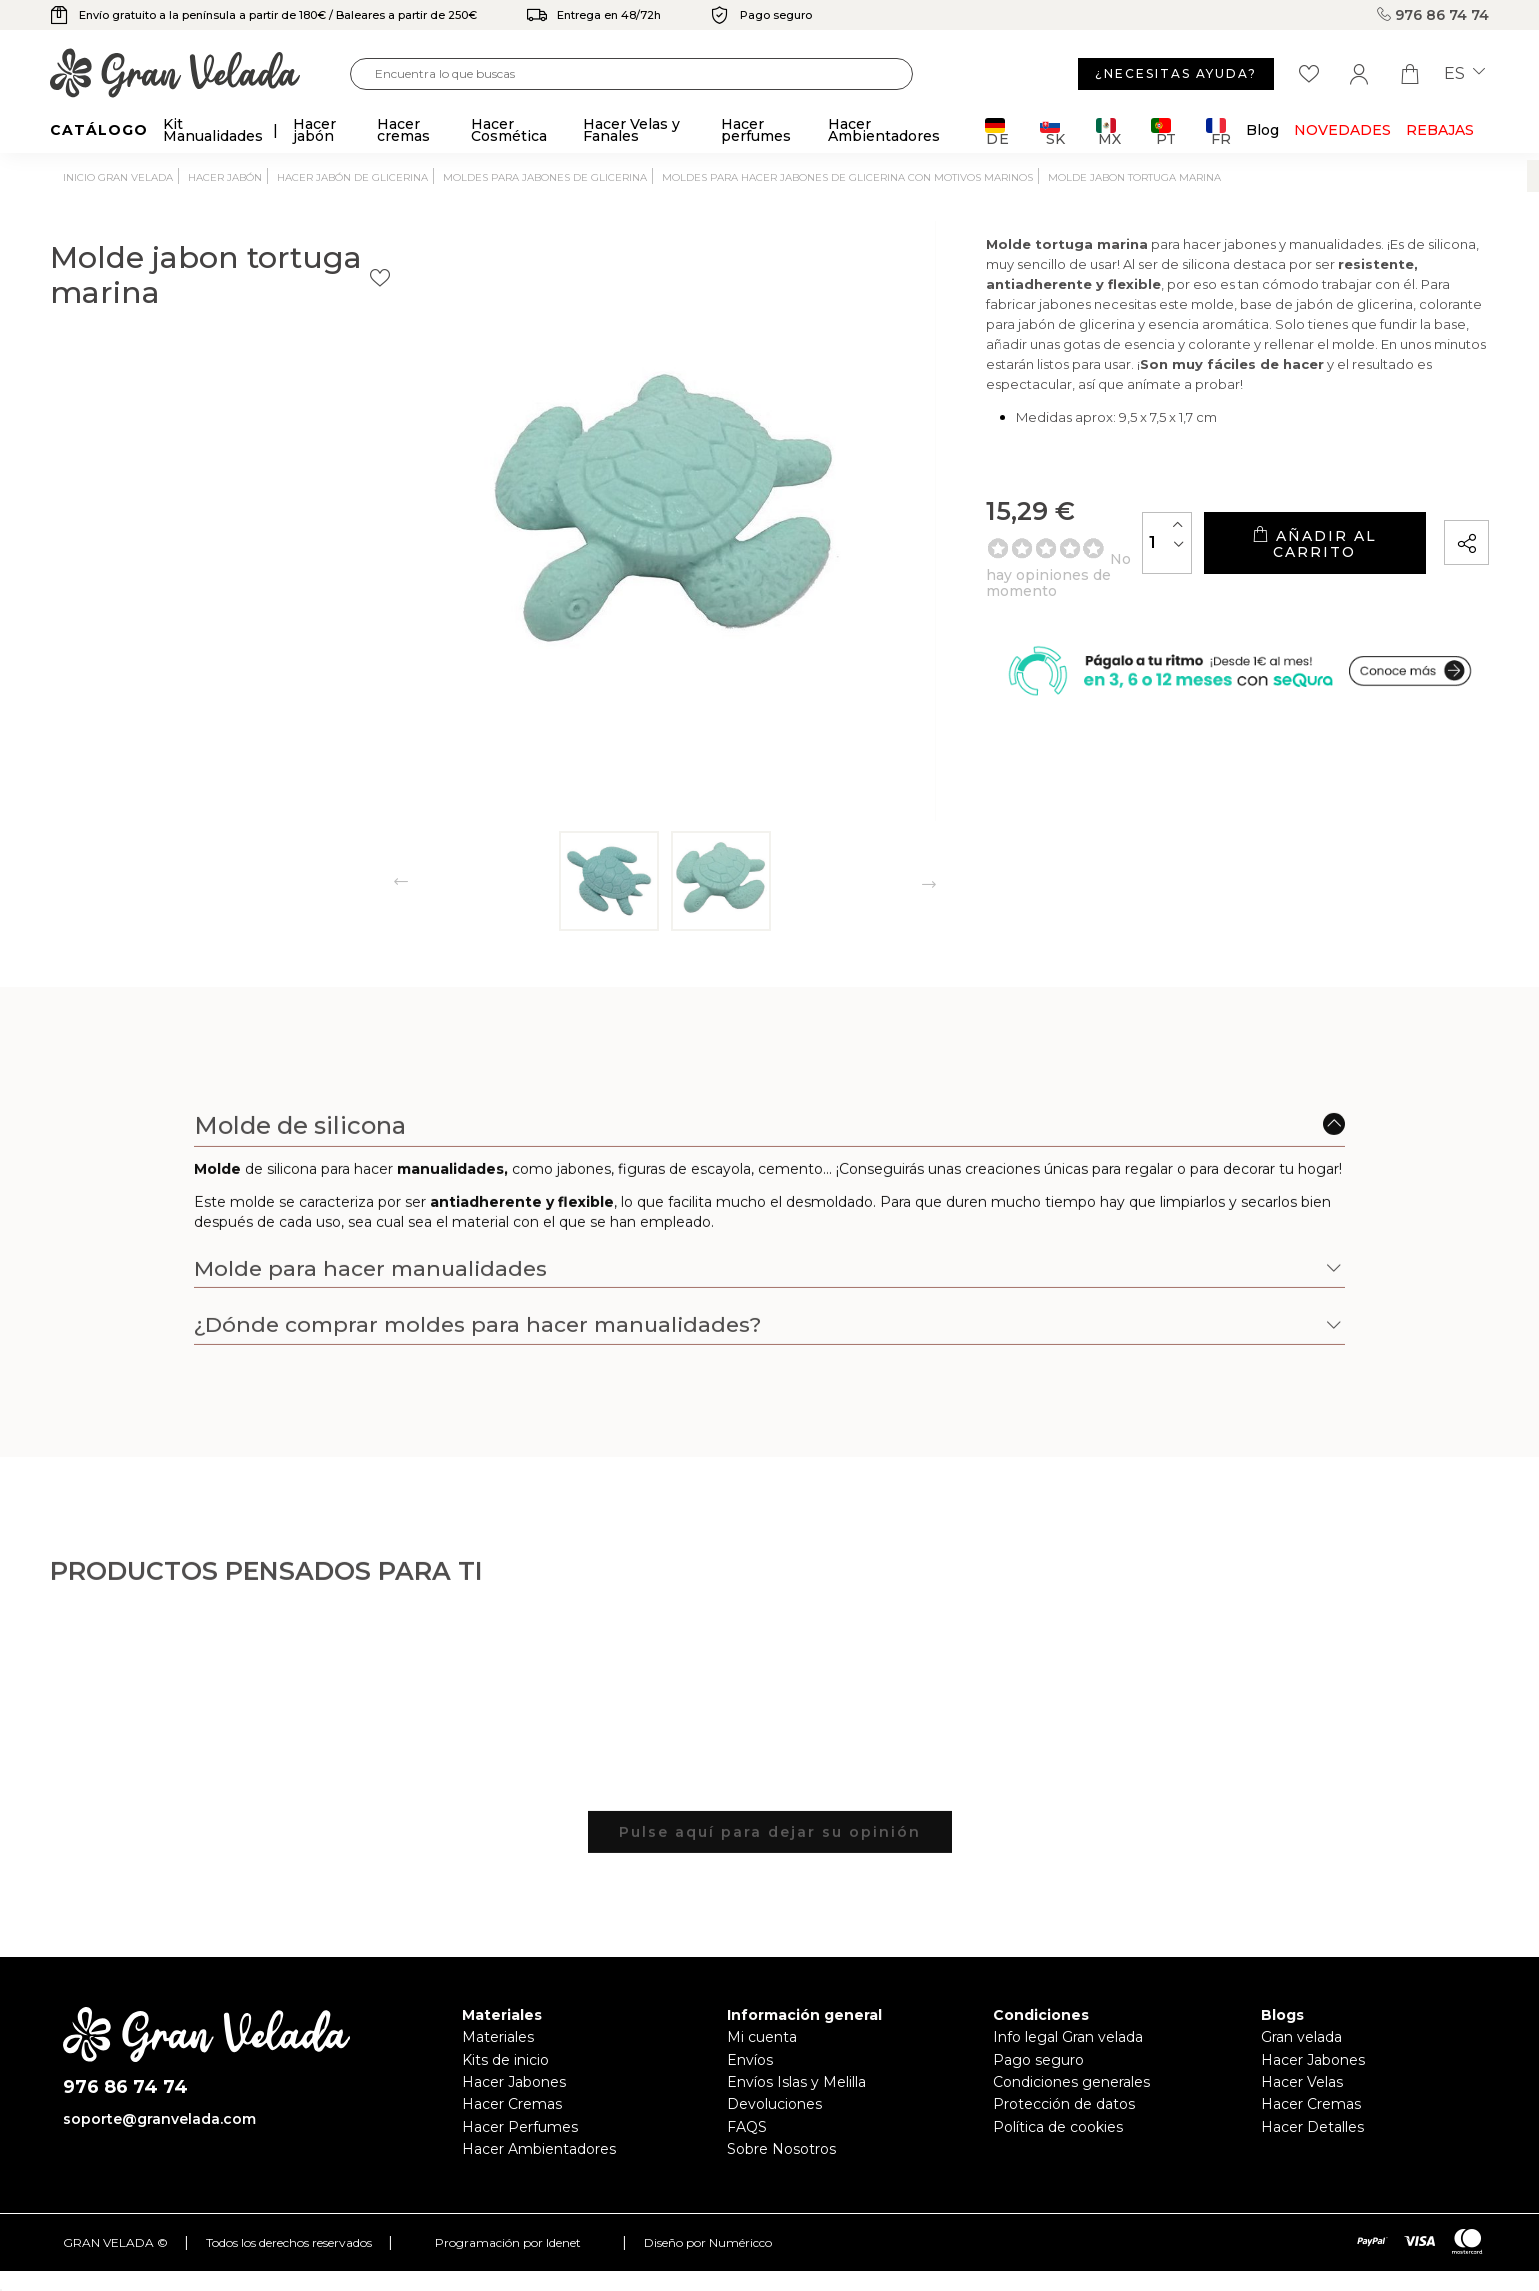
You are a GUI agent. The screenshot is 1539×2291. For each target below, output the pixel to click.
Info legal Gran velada (1068, 2037)
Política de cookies (1058, 2127)
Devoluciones (774, 2104)
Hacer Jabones (514, 2082)
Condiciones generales (1071, 2082)
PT (1163, 131)
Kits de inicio (505, 2060)
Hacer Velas (1302, 2082)
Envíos (750, 2060)
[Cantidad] (1058, 569)
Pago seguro (1038, 2060)
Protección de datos (1064, 2104)
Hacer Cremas (512, 2104)
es (1464, 74)
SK (1052, 131)
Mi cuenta (762, 2037)
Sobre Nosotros (781, 2149)
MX (1108, 131)
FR (1218, 131)
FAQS (747, 2127)
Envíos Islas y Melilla (796, 2082)
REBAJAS (1440, 130)
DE (997, 131)
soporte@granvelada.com (159, 2119)
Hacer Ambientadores (539, 2149)
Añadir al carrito (1260, 570)
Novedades (1342, 130)
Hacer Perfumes (520, 2127)
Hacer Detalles (1312, 2127)
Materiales (498, 2037)
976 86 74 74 (1433, 15)
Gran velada (1301, 2037)
